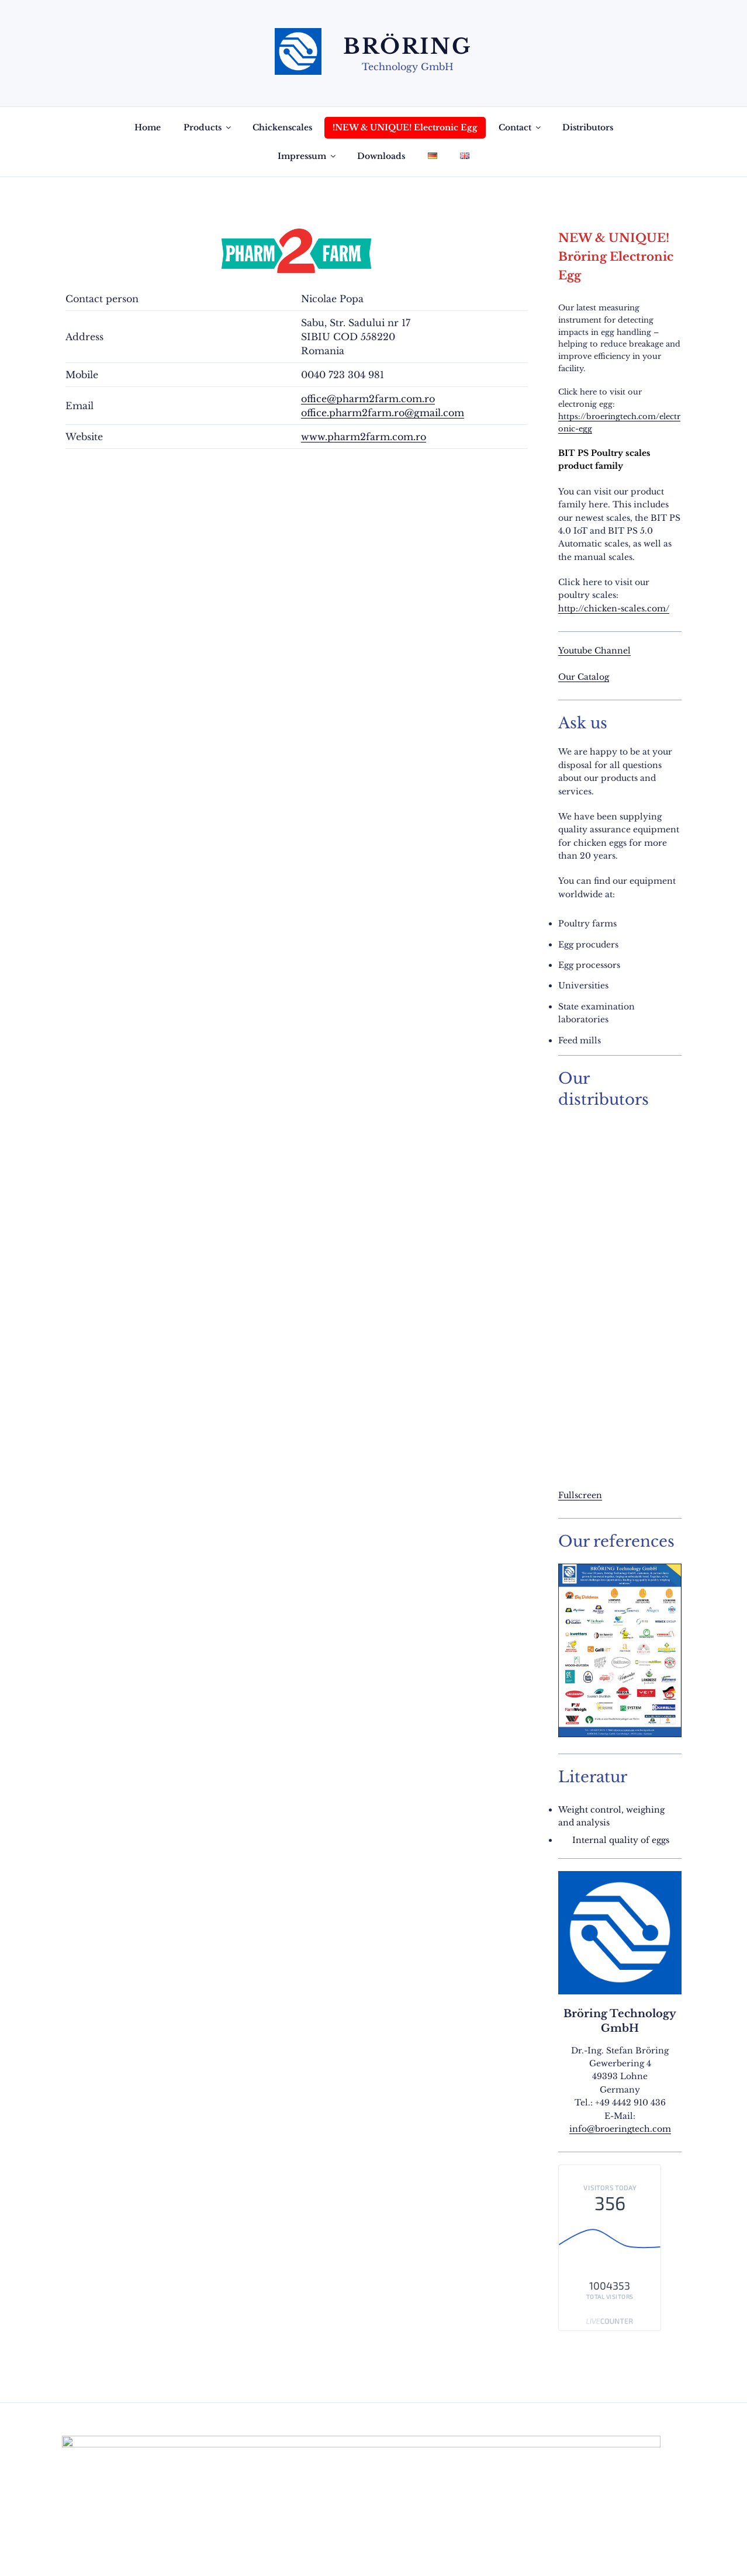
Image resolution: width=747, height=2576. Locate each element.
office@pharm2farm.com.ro (368, 398)
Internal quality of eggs (620, 1840)
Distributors (587, 127)
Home (147, 127)
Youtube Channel (594, 650)
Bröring (407, 46)
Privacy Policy (93, 2548)
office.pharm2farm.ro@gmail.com (382, 413)
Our (567, 677)
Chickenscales (282, 127)
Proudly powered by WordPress (200, 2548)
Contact (520, 127)
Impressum (307, 156)
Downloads (381, 156)
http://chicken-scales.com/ (613, 608)
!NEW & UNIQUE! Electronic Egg (405, 127)
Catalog (593, 677)
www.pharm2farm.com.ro (363, 436)
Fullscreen (580, 1495)
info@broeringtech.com (620, 2129)
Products (208, 127)
